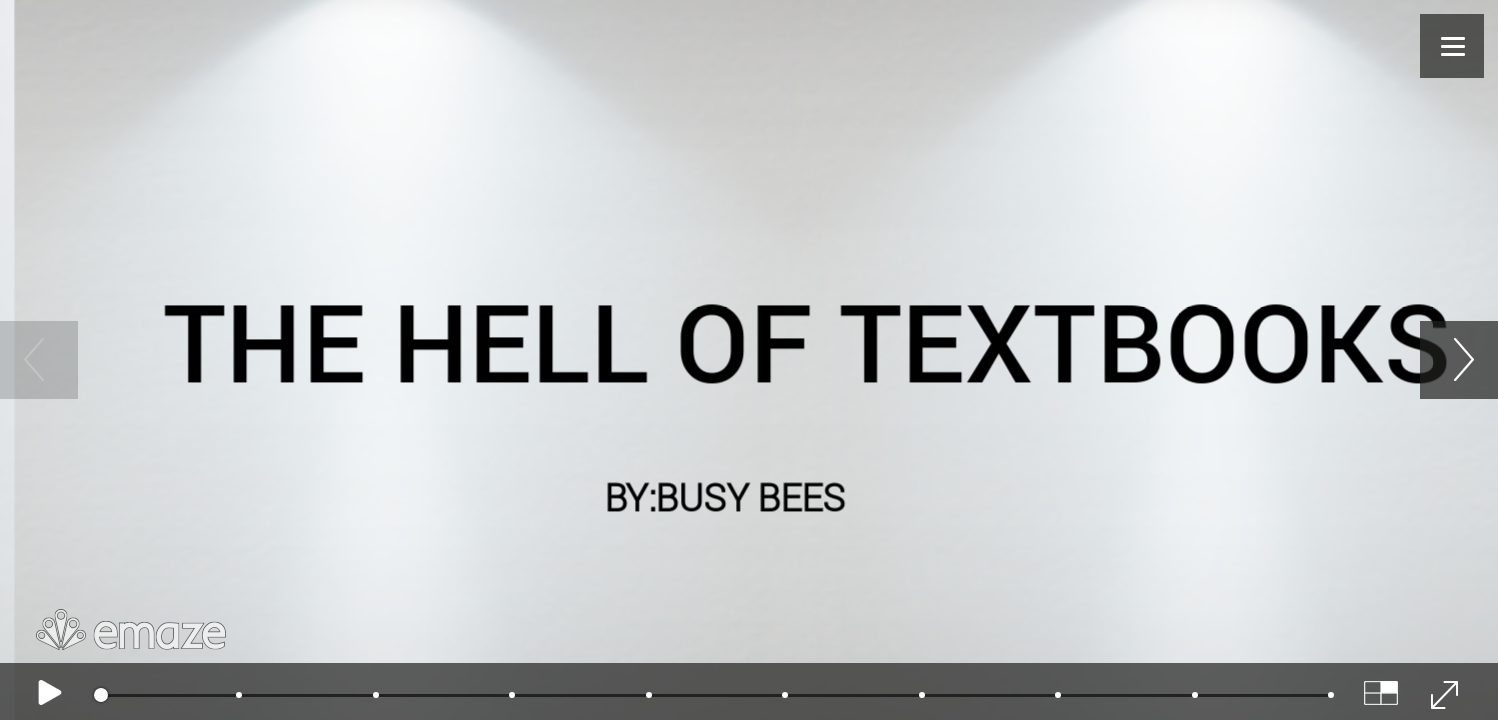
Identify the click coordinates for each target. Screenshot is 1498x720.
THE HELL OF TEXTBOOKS (807, 340)
